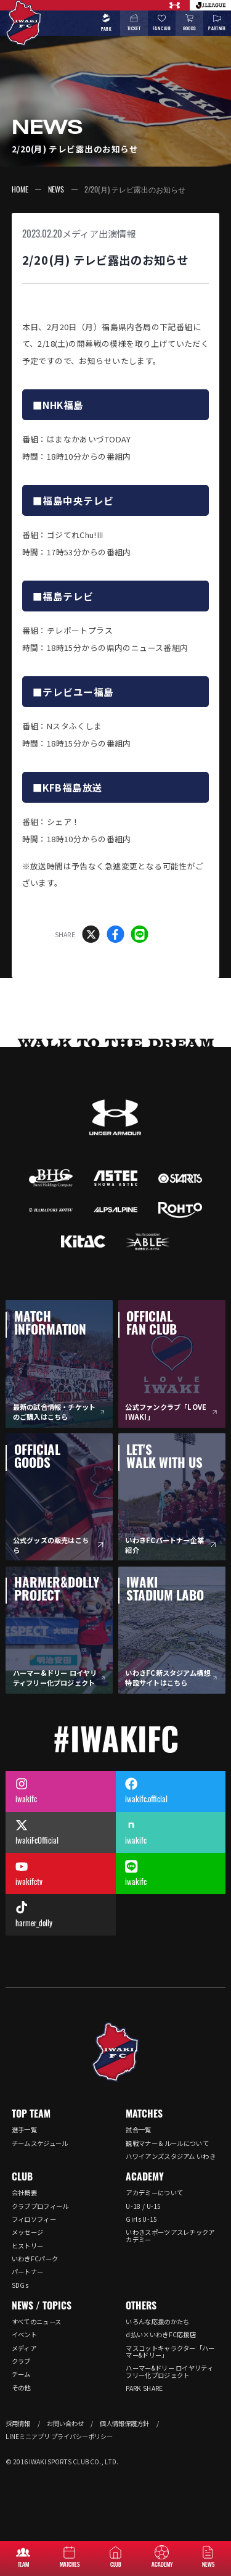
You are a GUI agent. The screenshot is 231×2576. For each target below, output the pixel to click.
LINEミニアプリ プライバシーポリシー (59, 2436)
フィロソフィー (34, 2219)
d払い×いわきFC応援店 (161, 2334)
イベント (24, 2334)
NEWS (56, 189)
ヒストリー (28, 2245)
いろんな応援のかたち (157, 2321)
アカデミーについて (154, 2192)
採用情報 (18, 2423)
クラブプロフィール (40, 2206)
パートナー (28, 2271)
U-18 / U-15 (143, 2206)
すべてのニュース (36, 2321)
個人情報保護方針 (124, 2423)
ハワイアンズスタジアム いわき (171, 2156)
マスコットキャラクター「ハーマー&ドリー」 (170, 2351)
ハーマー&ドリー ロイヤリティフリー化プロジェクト (169, 2371)
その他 (21, 2387)
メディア (24, 2348)
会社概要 (24, 2192)
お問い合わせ (65, 2423)
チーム (21, 2374)
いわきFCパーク (35, 2258)
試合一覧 (138, 2129)
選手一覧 (24, 2129)
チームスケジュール (40, 2143)
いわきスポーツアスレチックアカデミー (170, 2235)
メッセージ (28, 2232)
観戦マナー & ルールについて (167, 2143)
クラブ (21, 2361)
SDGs (20, 2285)
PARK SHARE (144, 2388)
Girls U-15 (141, 2219)
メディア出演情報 (99, 233)
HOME (20, 189)
